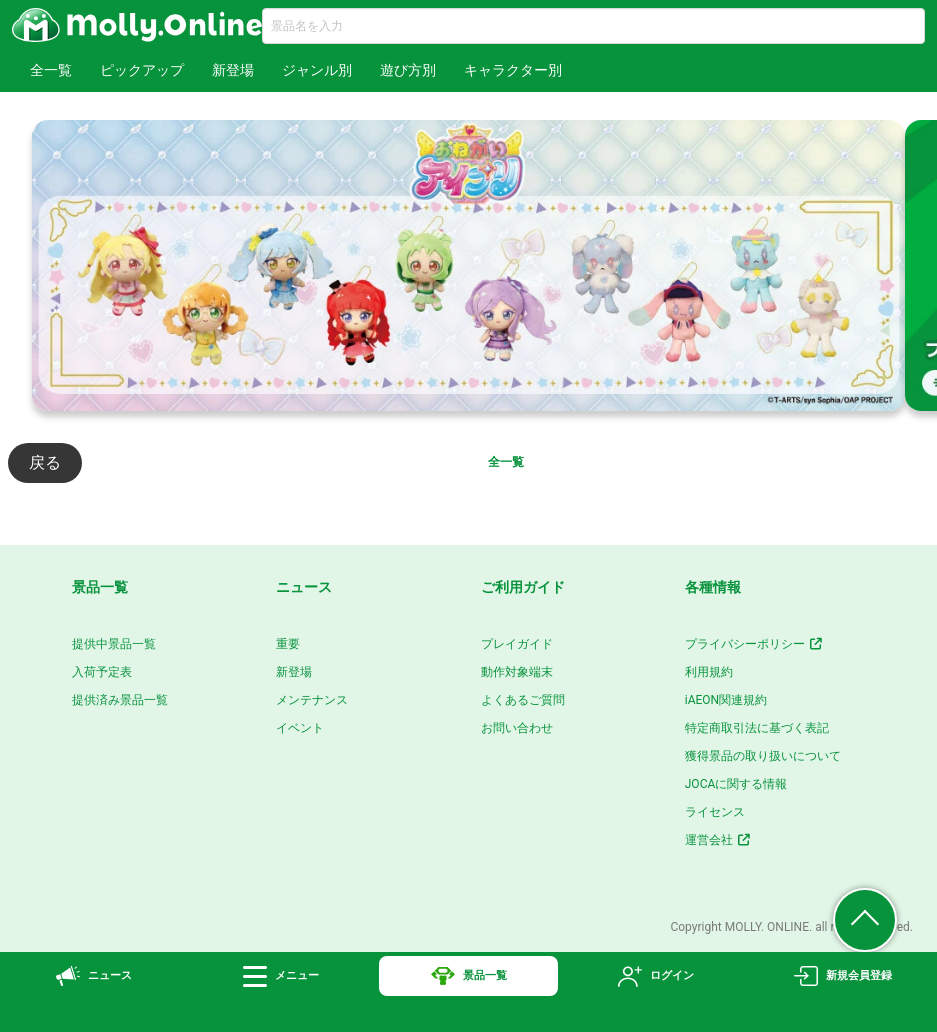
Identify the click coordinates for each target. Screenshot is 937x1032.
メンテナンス (312, 700)
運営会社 (718, 840)
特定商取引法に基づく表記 (757, 728)
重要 (288, 644)
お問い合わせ (517, 728)
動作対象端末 (517, 672)
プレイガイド (517, 644)
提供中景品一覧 (114, 644)
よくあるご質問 (523, 700)
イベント (300, 728)
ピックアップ (142, 70)
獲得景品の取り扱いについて (763, 756)
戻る (45, 462)
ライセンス (715, 812)
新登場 (233, 70)
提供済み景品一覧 (120, 700)
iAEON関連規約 (726, 700)
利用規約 (709, 672)
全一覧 (51, 70)
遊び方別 (408, 70)
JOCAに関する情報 (736, 784)
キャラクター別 (513, 70)
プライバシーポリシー (754, 644)
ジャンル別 (317, 70)
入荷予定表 (102, 672)
